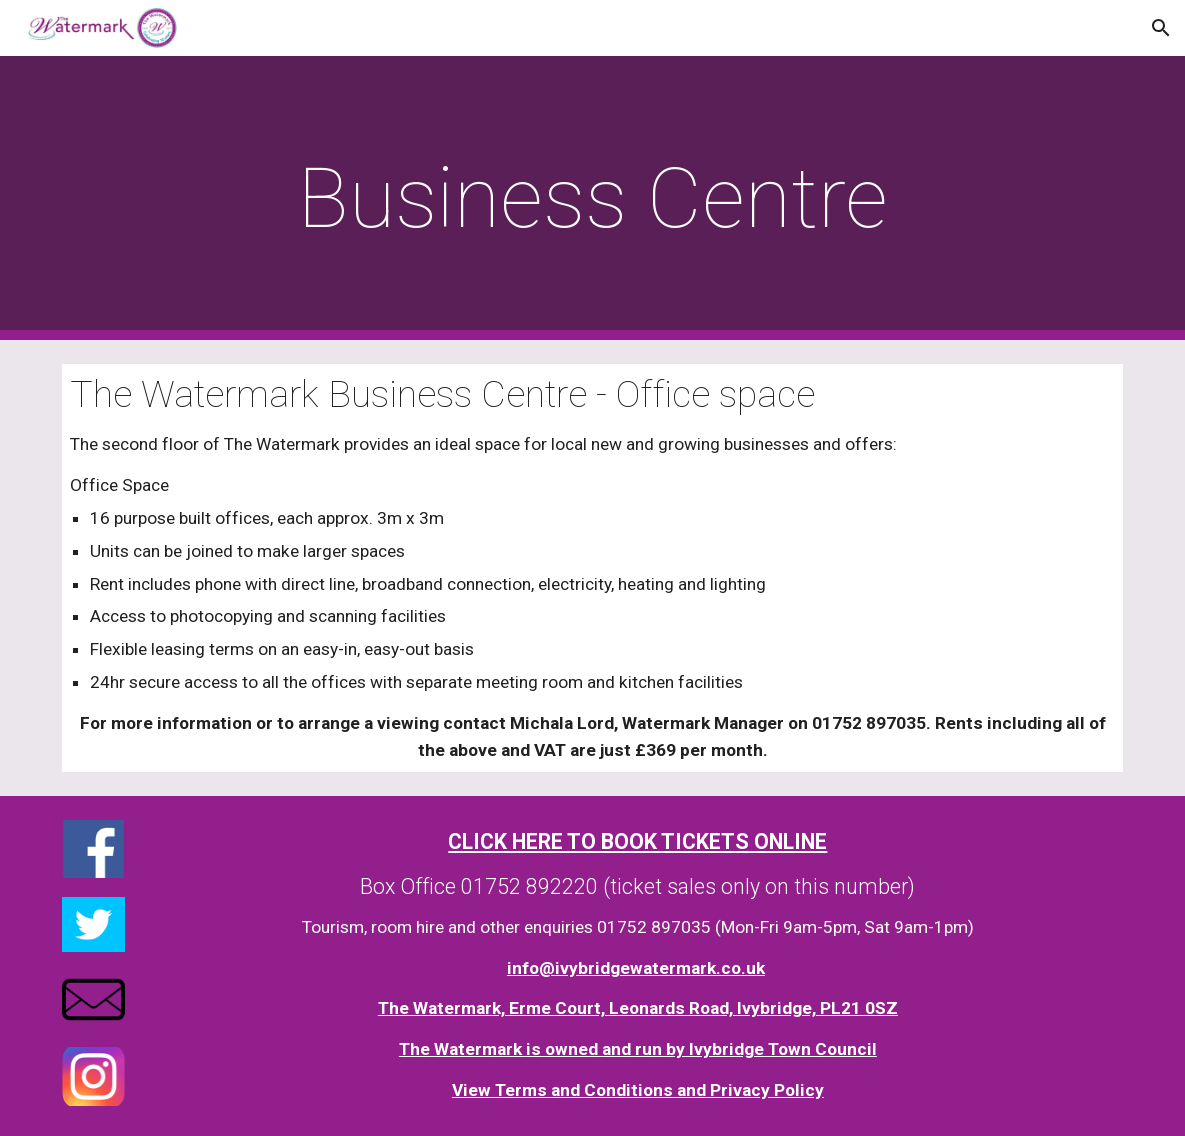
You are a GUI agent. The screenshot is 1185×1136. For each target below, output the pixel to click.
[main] (592, 198)
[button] (1161, 28)
